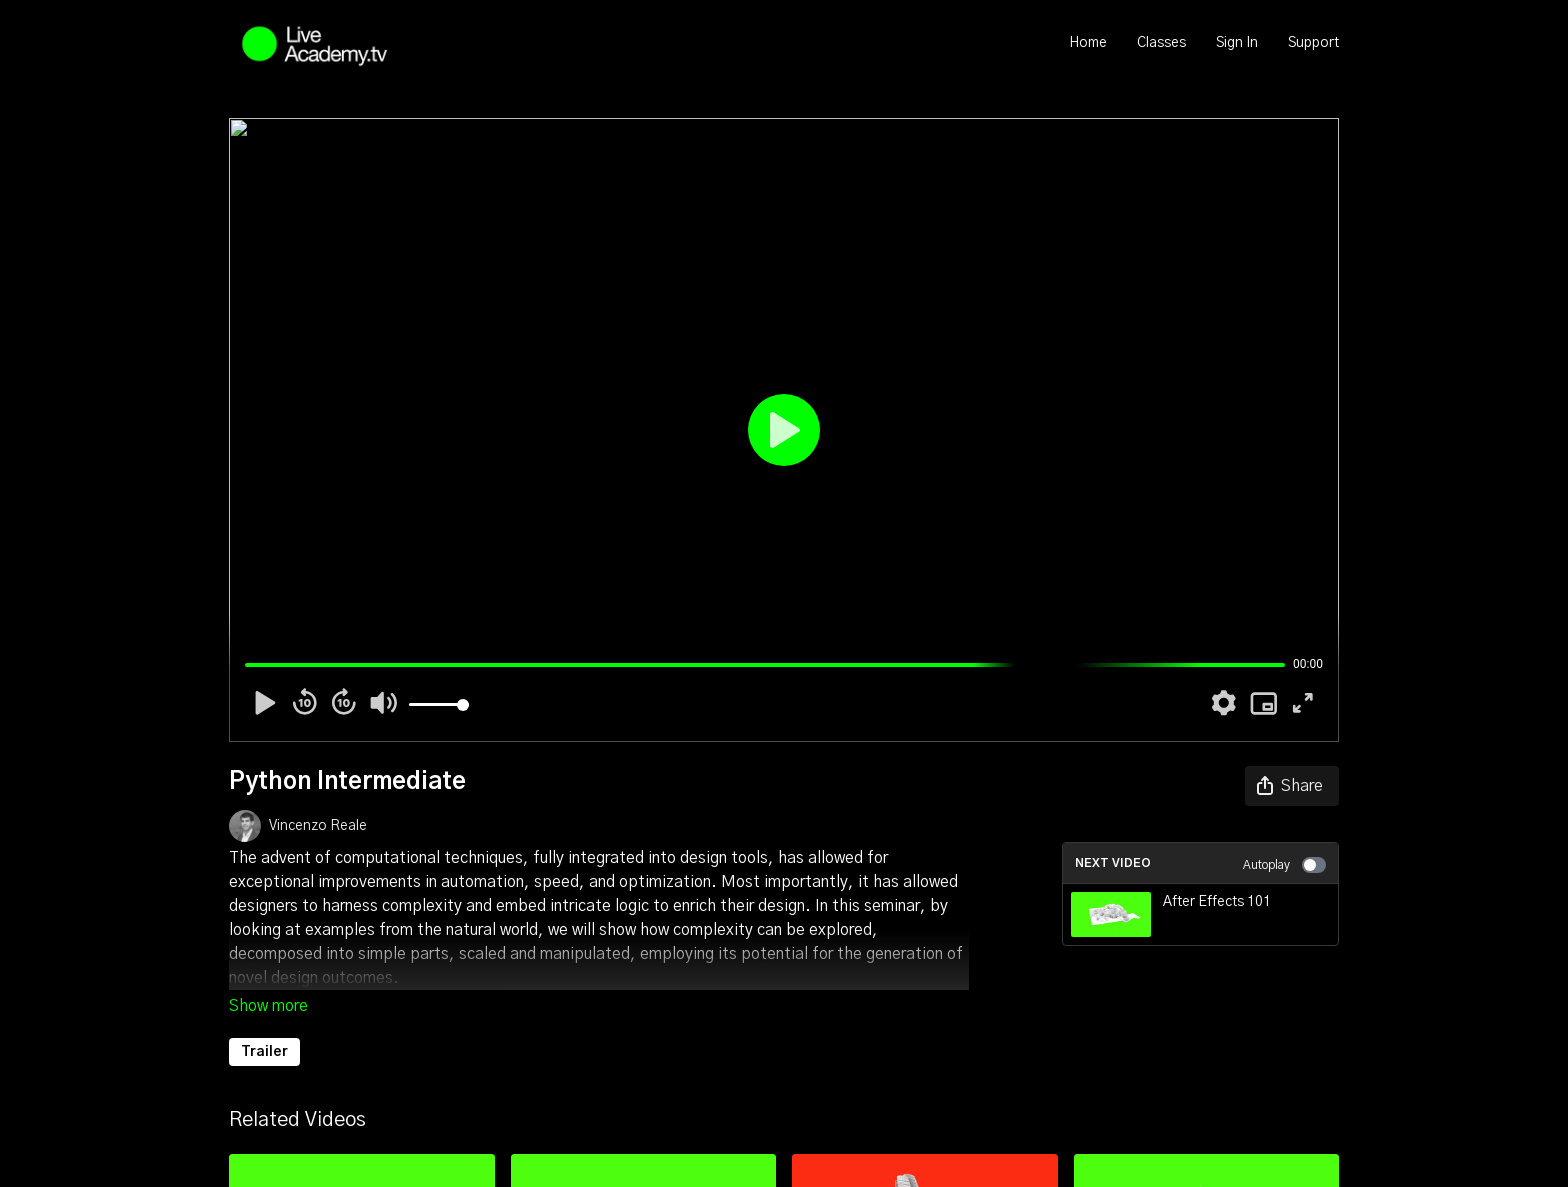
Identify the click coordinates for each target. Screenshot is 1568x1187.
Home (1088, 43)
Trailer (264, 1052)
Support (1313, 43)
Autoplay (1284, 865)
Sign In (1237, 43)
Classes (1161, 43)
